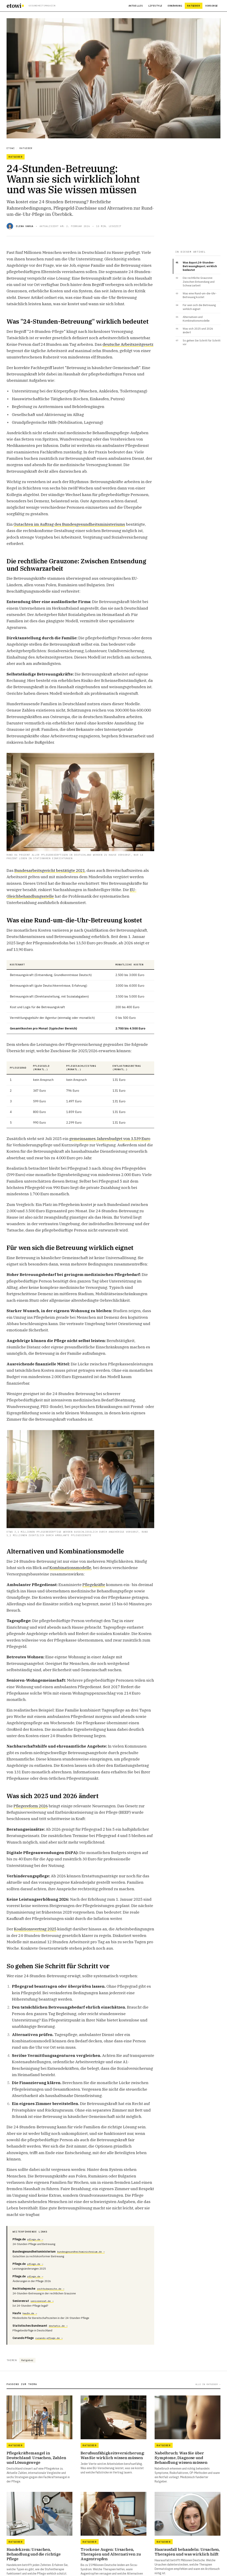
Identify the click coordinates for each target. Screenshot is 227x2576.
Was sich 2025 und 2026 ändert (198, 330)
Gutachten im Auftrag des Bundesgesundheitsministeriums (69, 524)
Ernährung (175, 5)
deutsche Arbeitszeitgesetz (128, 344)
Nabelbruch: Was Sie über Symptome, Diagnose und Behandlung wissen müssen (181, 2458)
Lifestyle (155, 5)
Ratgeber (193, 5)
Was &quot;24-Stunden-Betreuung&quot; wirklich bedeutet (200, 266)
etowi (15, 6)
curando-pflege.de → (49, 2338)
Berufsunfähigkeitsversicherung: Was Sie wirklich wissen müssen (113, 2455)
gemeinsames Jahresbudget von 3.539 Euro (109, 1138)
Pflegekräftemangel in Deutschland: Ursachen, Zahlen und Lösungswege (36, 2458)
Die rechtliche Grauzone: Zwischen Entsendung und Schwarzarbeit (198, 281)
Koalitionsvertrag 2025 (35, 1928)
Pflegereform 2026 (31, 1805)
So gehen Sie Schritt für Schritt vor (201, 342)
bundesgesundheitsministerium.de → (81, 2251)
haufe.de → (30, 2313)
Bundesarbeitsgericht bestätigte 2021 (49, 870)
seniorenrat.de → (42, 2301)
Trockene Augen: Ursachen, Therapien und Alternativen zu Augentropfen (111, 2554)
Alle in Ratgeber (207, 2384)
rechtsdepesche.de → (50, 2288)
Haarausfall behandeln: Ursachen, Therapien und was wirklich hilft (187, 2552)
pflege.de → (35, 2239)
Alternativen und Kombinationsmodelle (196, 318)
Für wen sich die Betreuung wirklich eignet (199, 307)
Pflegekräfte (93, 1584)
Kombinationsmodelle (70, 1567)
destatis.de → (58, 2325)
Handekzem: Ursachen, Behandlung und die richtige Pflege (34, 2554)
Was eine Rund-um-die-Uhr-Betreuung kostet (200, 295)
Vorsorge (211, 5)
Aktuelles (136, 5)
